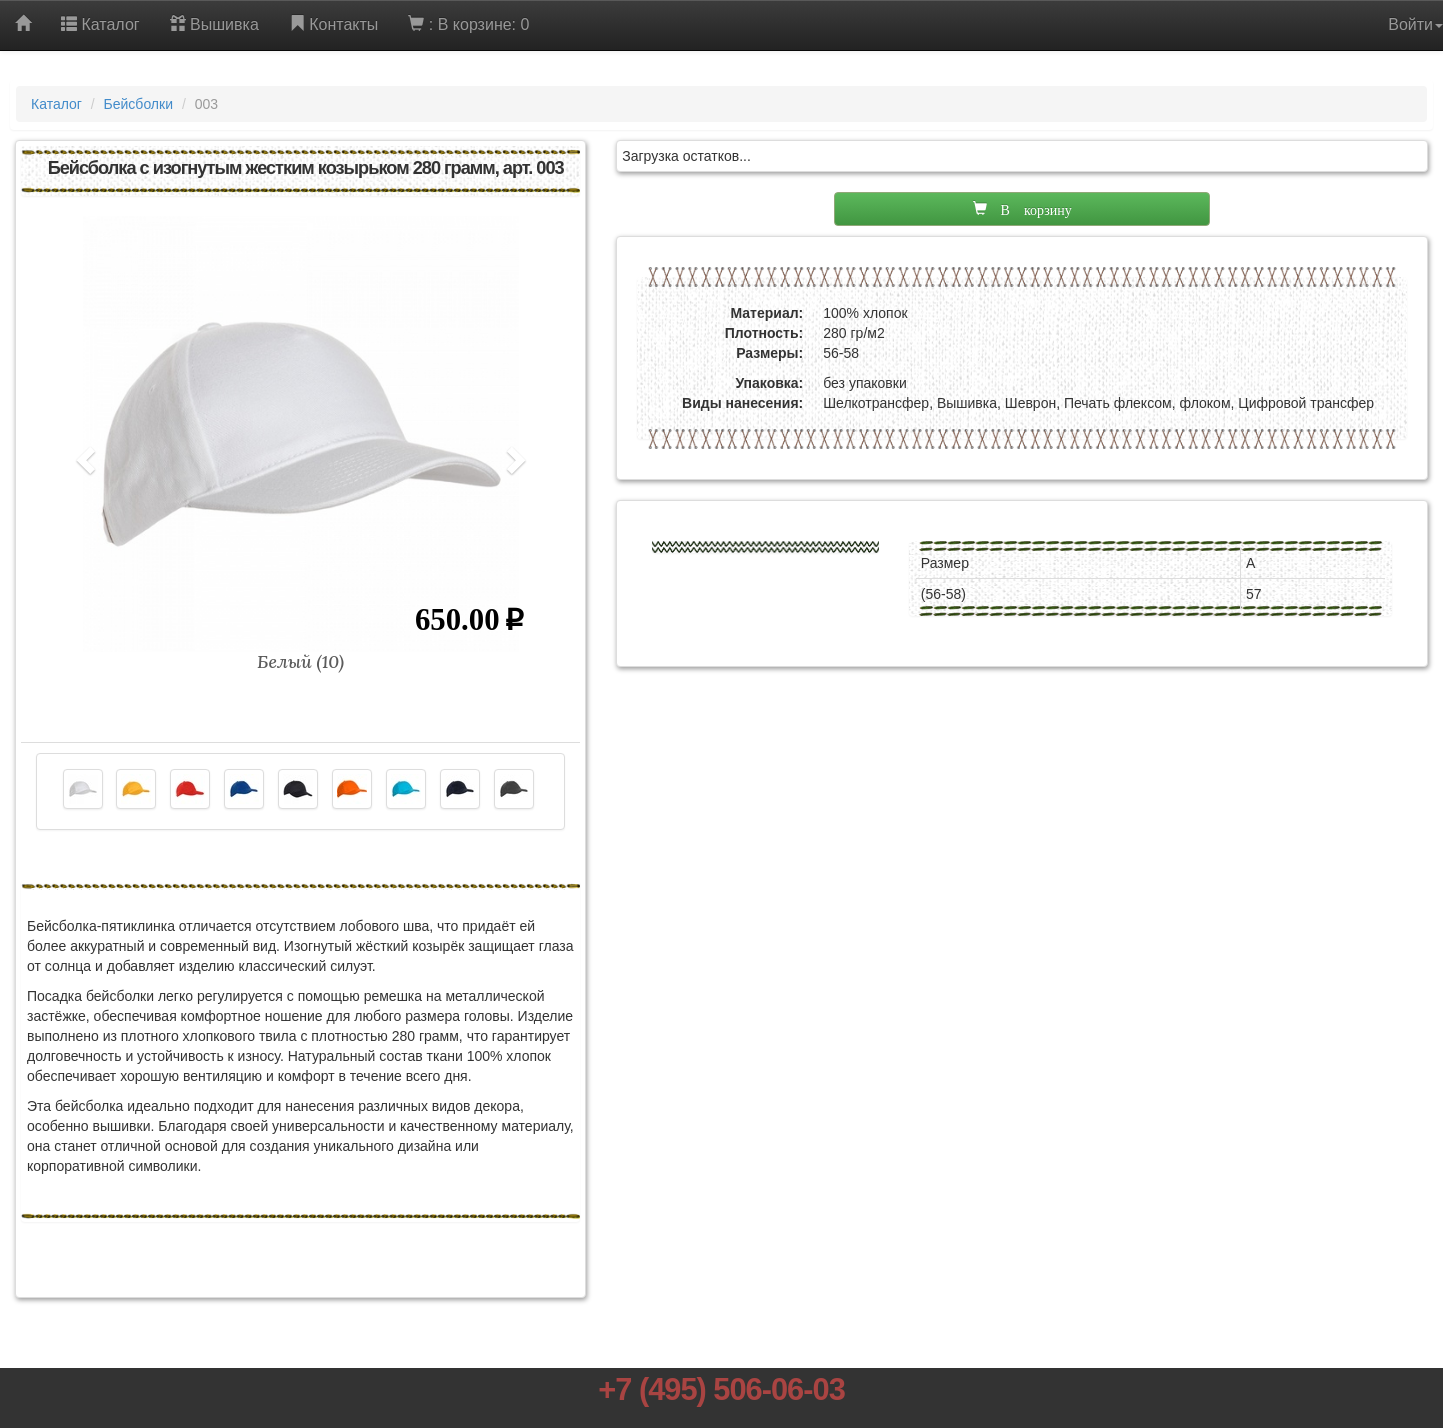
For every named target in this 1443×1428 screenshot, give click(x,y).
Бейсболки (138, 104)
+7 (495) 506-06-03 (721, 1389)
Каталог (56, 104)
